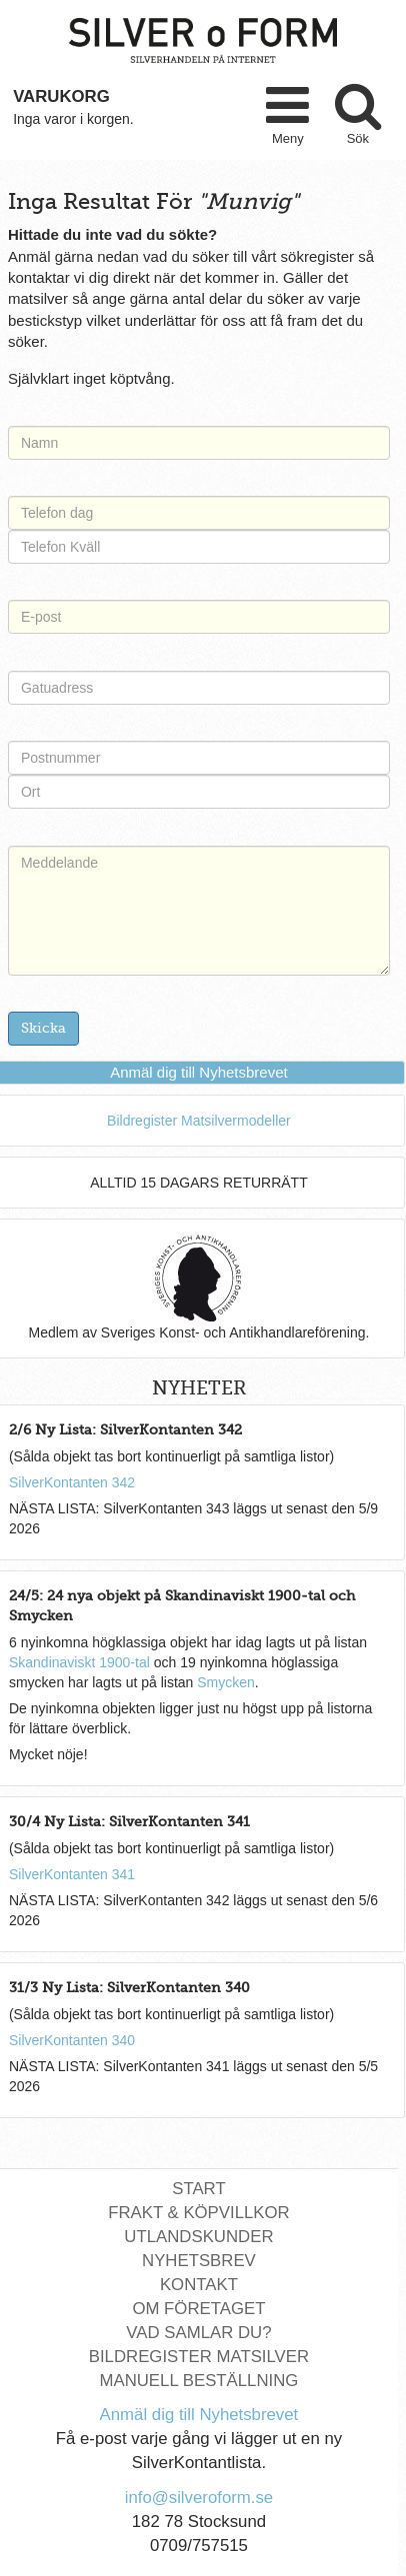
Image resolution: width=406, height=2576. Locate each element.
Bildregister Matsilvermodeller (199, 1121)
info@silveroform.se (199, 2497)
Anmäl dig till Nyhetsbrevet (199, 1072)
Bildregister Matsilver (199, 2356)
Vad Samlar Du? (198, 2332)
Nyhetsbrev (199, 2260)
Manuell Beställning (198, 2380)
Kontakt (199, 2284)
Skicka (43, 1028)
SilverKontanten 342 (72, 1482)
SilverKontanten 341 (72, 1874)
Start (198, 2188)
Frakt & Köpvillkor (199, 2212)
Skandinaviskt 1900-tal (79, 1662)
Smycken (226, 1682)
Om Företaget (198, 2308)
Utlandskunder (198, 2236)
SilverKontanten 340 (72, 2040)
